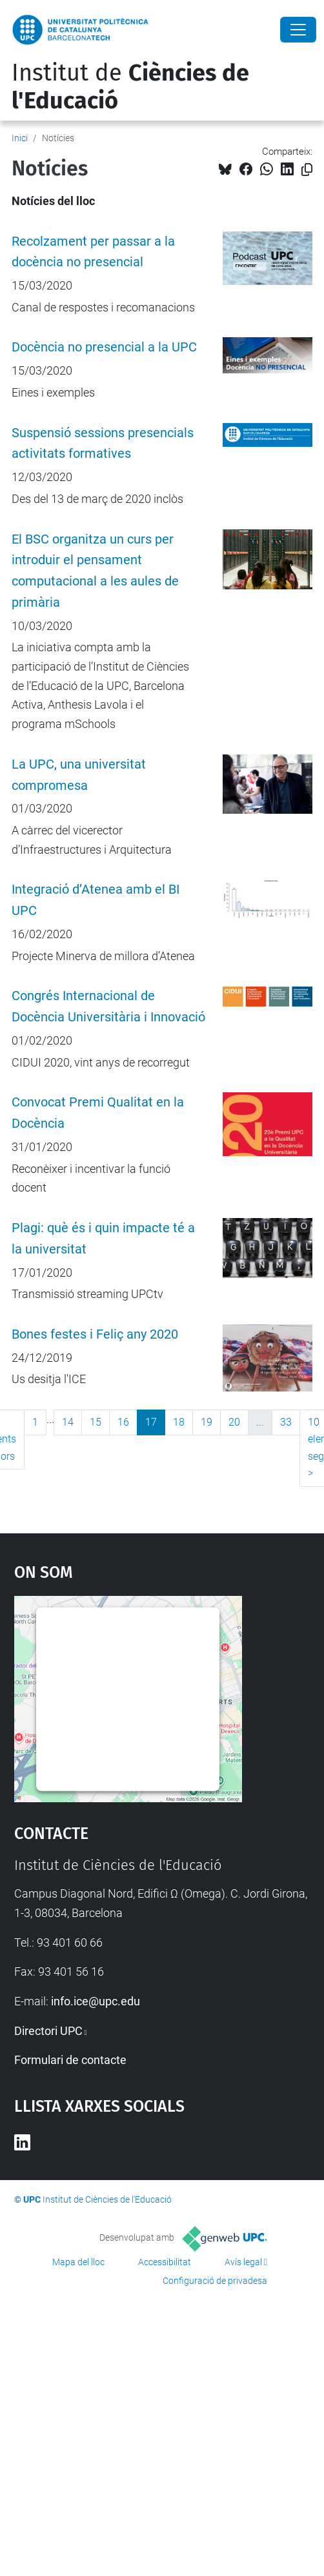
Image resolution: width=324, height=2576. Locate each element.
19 (206, 1422)
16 (123, 1422)
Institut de (130, 87)
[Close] (298, 30)
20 (234, 1422)
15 (95, 1422)
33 (286, 1422)
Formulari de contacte (70, 2060)
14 (68, 1422)
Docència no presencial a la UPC (104, 347)
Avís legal (243, 2262)
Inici (20, 138)
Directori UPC (48, 2031)
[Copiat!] (306, 169)
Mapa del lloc (78, 2262)
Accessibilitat (164, 2262)
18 (179, 1422)
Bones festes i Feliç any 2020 (95, 1334)
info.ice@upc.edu (95, 2001)
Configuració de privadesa (215, 2281)
